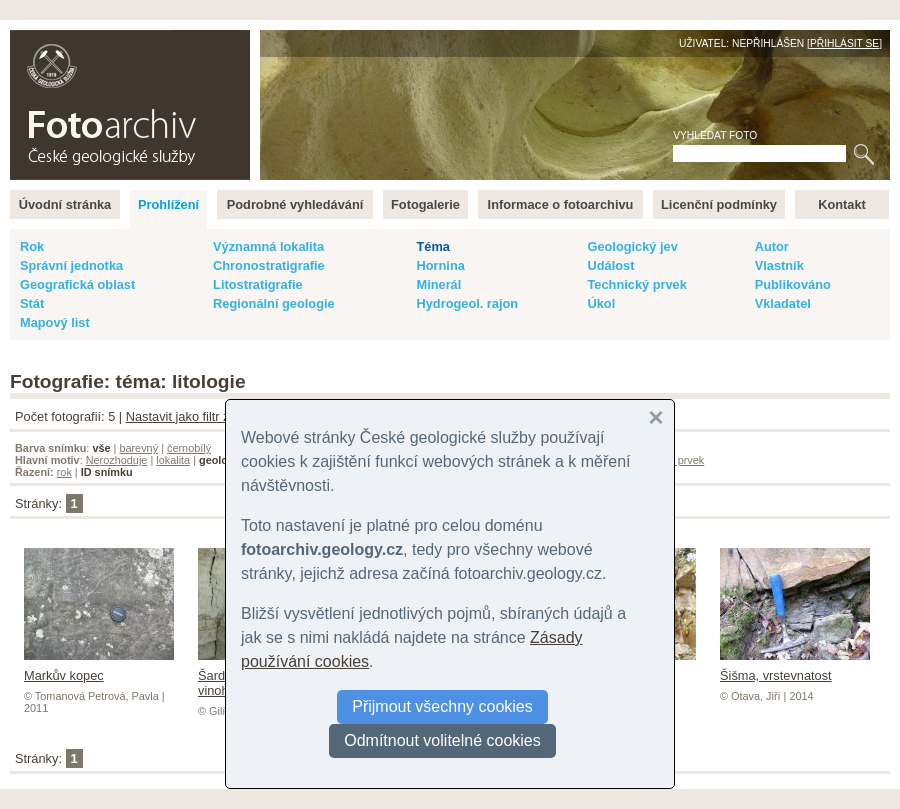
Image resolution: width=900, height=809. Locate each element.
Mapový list (55, 322)
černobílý (189, 448)
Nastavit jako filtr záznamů (200, 416)
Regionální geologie (274, 303)
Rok (32, 246)
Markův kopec (99, 668)
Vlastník (779, 265)
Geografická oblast (77, 284)
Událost (610, 265)
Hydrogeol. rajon (467, 303)
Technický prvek (636, 284)
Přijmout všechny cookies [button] (442, 706)
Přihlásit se (844, 43)
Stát (32, 303)
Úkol (601, 303)
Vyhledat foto (715, 135)
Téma (432, 246)
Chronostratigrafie (269, 265)
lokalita (173, 460)
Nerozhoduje (117, 460)
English (226, 40)
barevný (138, 448)
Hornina (440, 265)
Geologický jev (632, 246)
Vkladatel (783, 303)
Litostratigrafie (258, 284)
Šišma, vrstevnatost (795, 668)
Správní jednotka (71, 265)
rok (64, 472)
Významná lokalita (268, 246)
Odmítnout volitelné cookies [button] (442, 740)
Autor (772, 246)
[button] (656, 418)
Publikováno (793, 284)
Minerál (438, 284)
